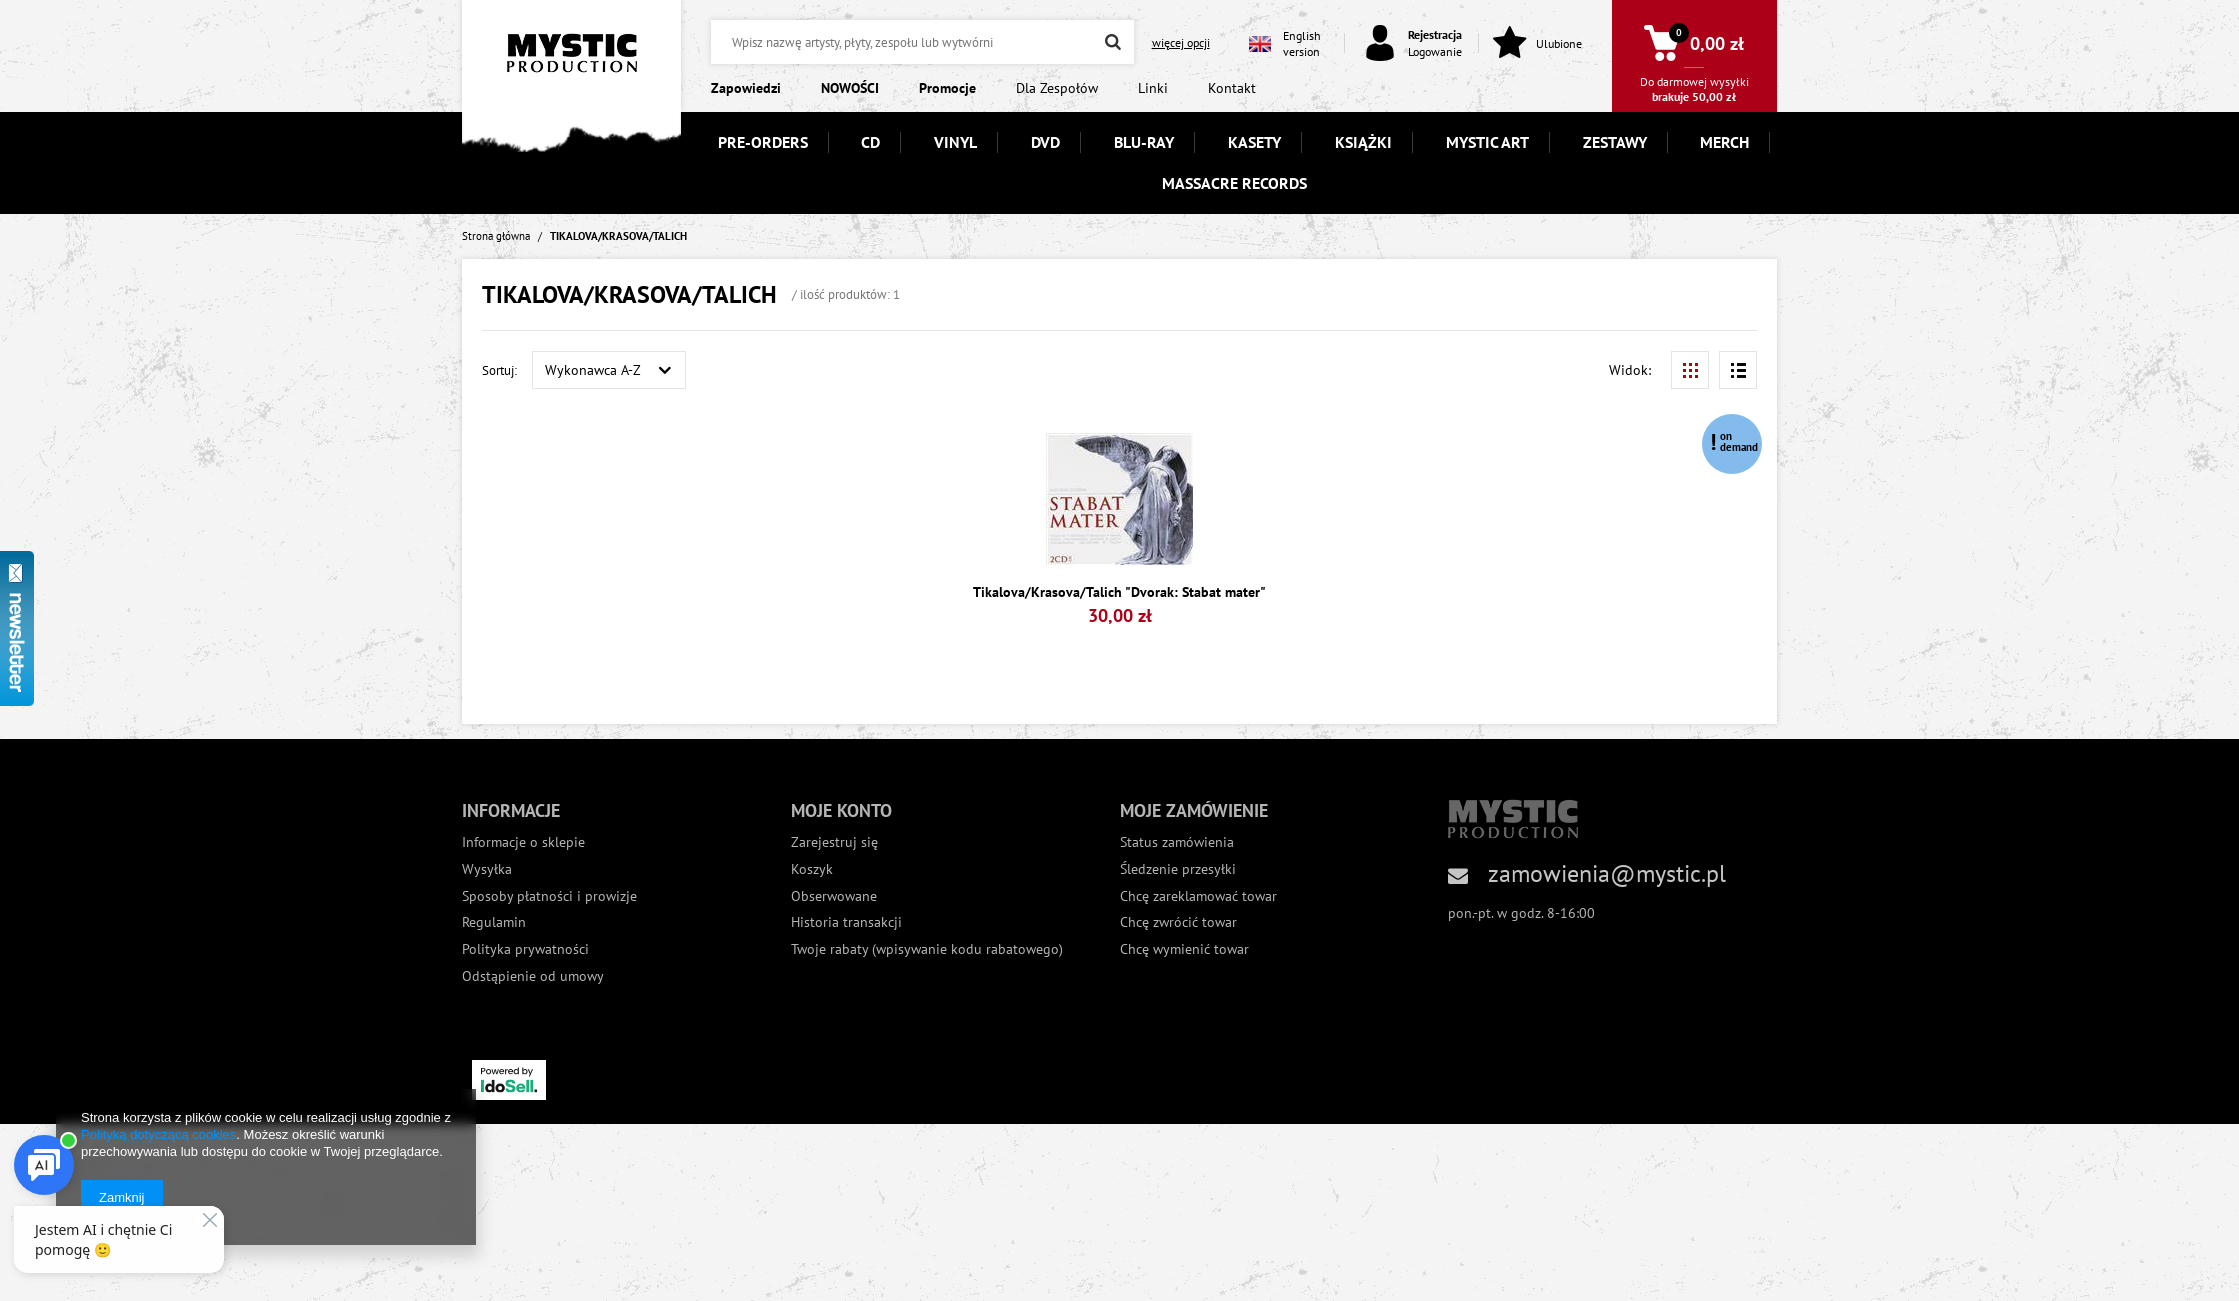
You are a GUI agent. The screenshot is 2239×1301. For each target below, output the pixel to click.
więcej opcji (1181, 42)
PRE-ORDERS (763, 142)
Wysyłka (487, 869)
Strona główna (496, 236)
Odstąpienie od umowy (533, 976)
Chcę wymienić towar (1184, 949)
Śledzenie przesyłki (1178, 869)
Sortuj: (499, 370)
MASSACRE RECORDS (1234, 183)
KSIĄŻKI (1363, 142)
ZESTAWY (1615, 142)
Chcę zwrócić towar (1178, 922)
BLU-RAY (1144, 142)
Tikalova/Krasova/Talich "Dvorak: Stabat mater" (1119, 592)
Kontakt (1232, 88)
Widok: (1630, 370)
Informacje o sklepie (523, 842)
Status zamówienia (1177, 842)
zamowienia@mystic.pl (1607, 873)
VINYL (955, 142)
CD (870, 142)
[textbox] (922, 42)
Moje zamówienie (1194, 810)
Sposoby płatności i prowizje (549, 896)
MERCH (1724, 142)
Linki (1153, 88)
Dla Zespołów (1057, 88)
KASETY (1254, 142)
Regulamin (494, 922)
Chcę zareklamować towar (1198, 896)
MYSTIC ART (1487, 142)
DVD (1045, 142)
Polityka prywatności (525, 949)
